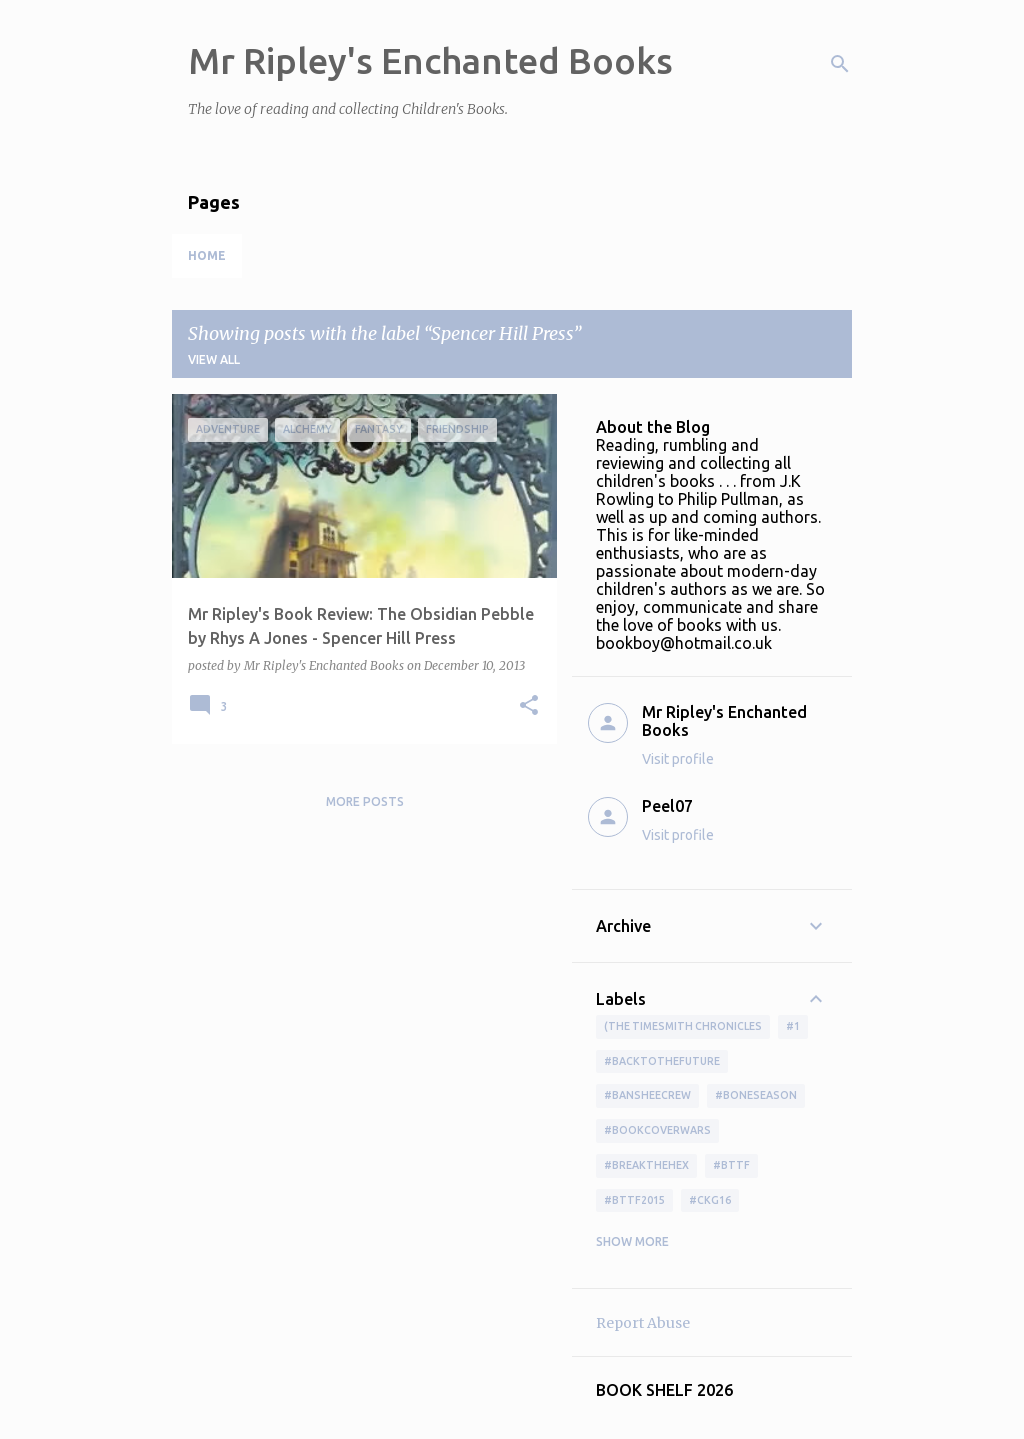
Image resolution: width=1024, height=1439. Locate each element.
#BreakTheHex (646, 1165)
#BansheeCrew (647, 1095)
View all (214, 359)
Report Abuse (643, 1323)
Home (207, 255)
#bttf (731, 1165)
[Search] (840, 64)
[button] (529, 706)
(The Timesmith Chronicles (683, 1026)
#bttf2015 (634, 1200)
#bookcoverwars (657, 1130)
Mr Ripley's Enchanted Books (430, 60)
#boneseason (756, 1095)
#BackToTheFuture (662, 1061)
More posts (365, 801)
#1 (793, 1026)
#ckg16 (710, 1200)
